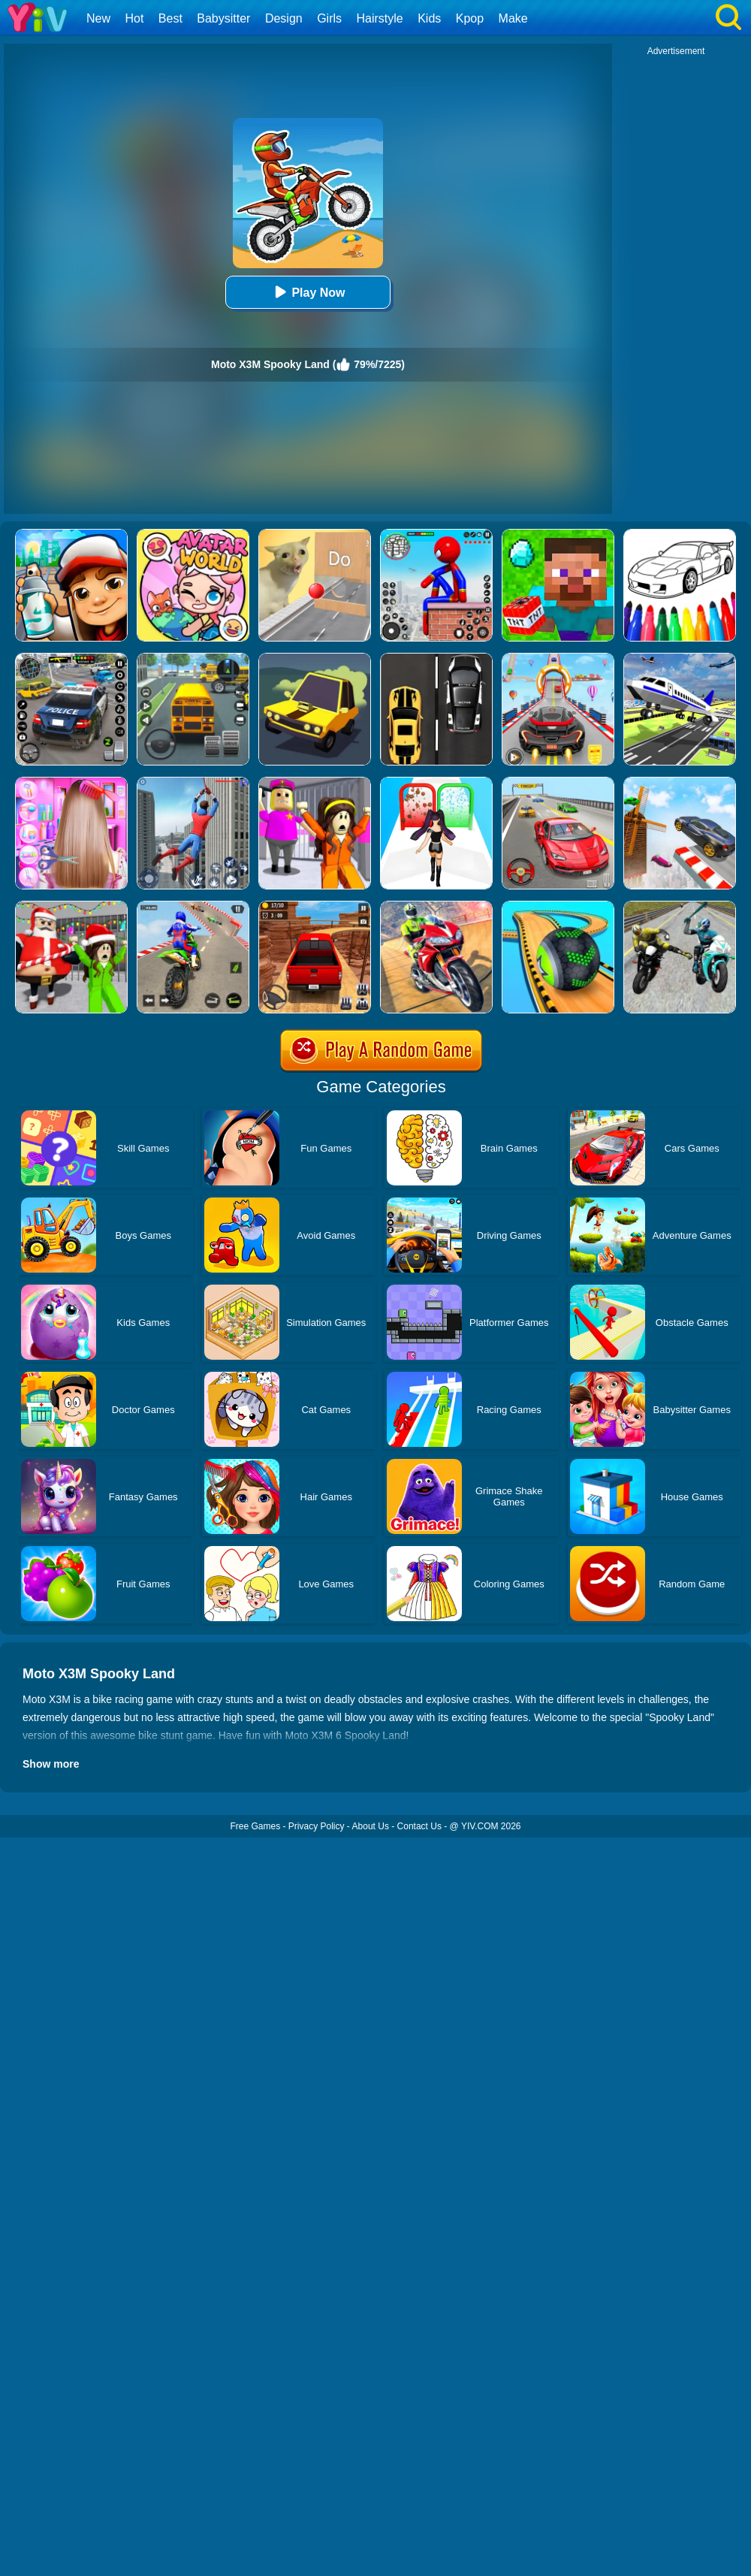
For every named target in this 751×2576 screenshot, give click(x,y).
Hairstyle (380, 18)
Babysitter (223, 18)
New (98, 18)
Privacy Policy (316, 1826)
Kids (429, 18)
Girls (329, 18)
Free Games (255, 1826)
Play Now (307, 291)
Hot (134, 18)
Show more (51, 1764)
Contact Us (419, 1826)
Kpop (470, 18)
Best (170, 18)
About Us (370, 1826)
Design (284, 18)
